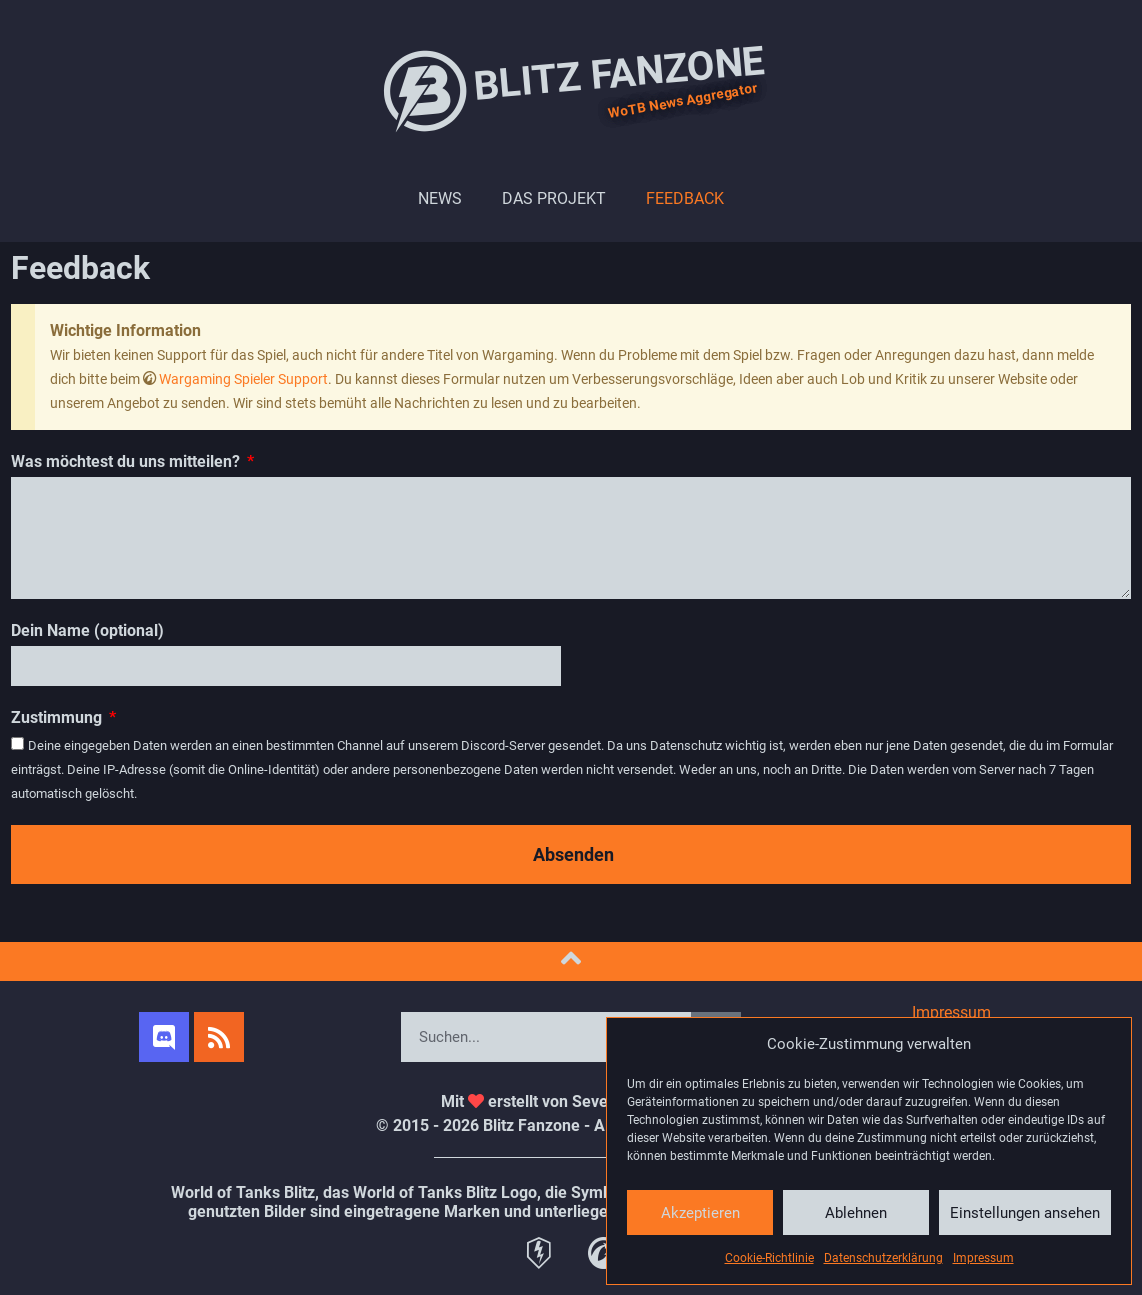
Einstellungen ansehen (1025, 1213)
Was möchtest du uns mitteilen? (127, 461)
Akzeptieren (700, 1213)
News (440, 198)
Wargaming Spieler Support (243, 379)
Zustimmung (58, 717)
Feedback (685, 198)
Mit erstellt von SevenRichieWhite (571, 1101)
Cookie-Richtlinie (769, 1258)
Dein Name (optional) (87, 630)
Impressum (983, 1258)
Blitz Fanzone (570, 90)
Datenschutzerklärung (883, 1258)
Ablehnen (856, 1213)
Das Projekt (554, 198)
